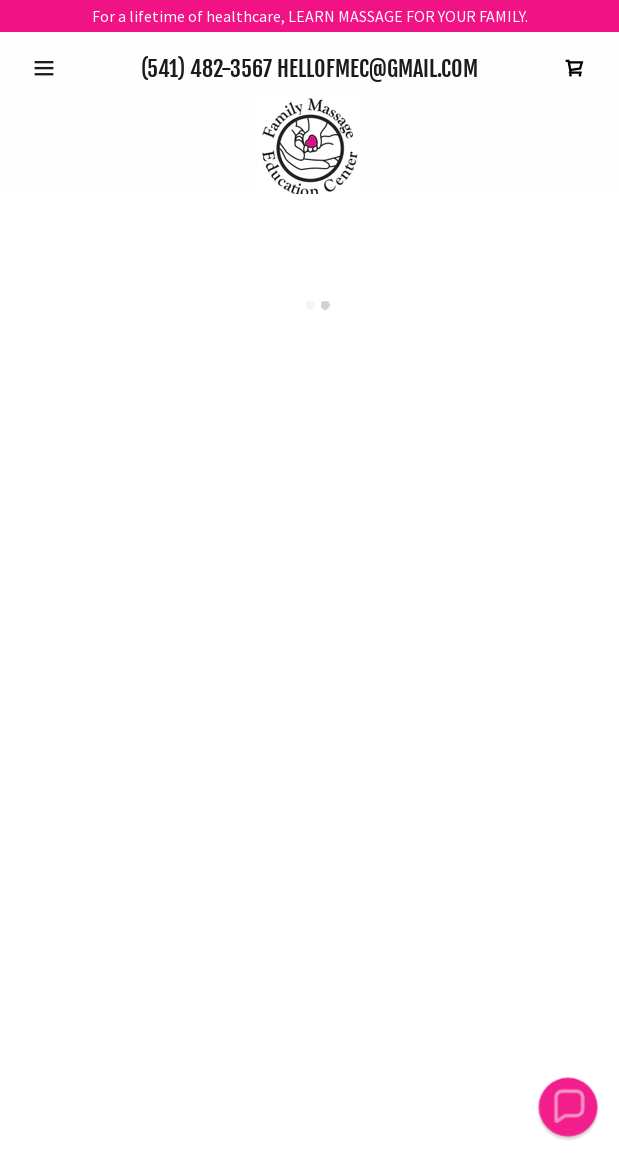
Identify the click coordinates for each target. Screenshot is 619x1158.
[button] (67, 68)
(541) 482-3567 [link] (206, 68)
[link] (310, 148)
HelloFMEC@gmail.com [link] (377, 68)
